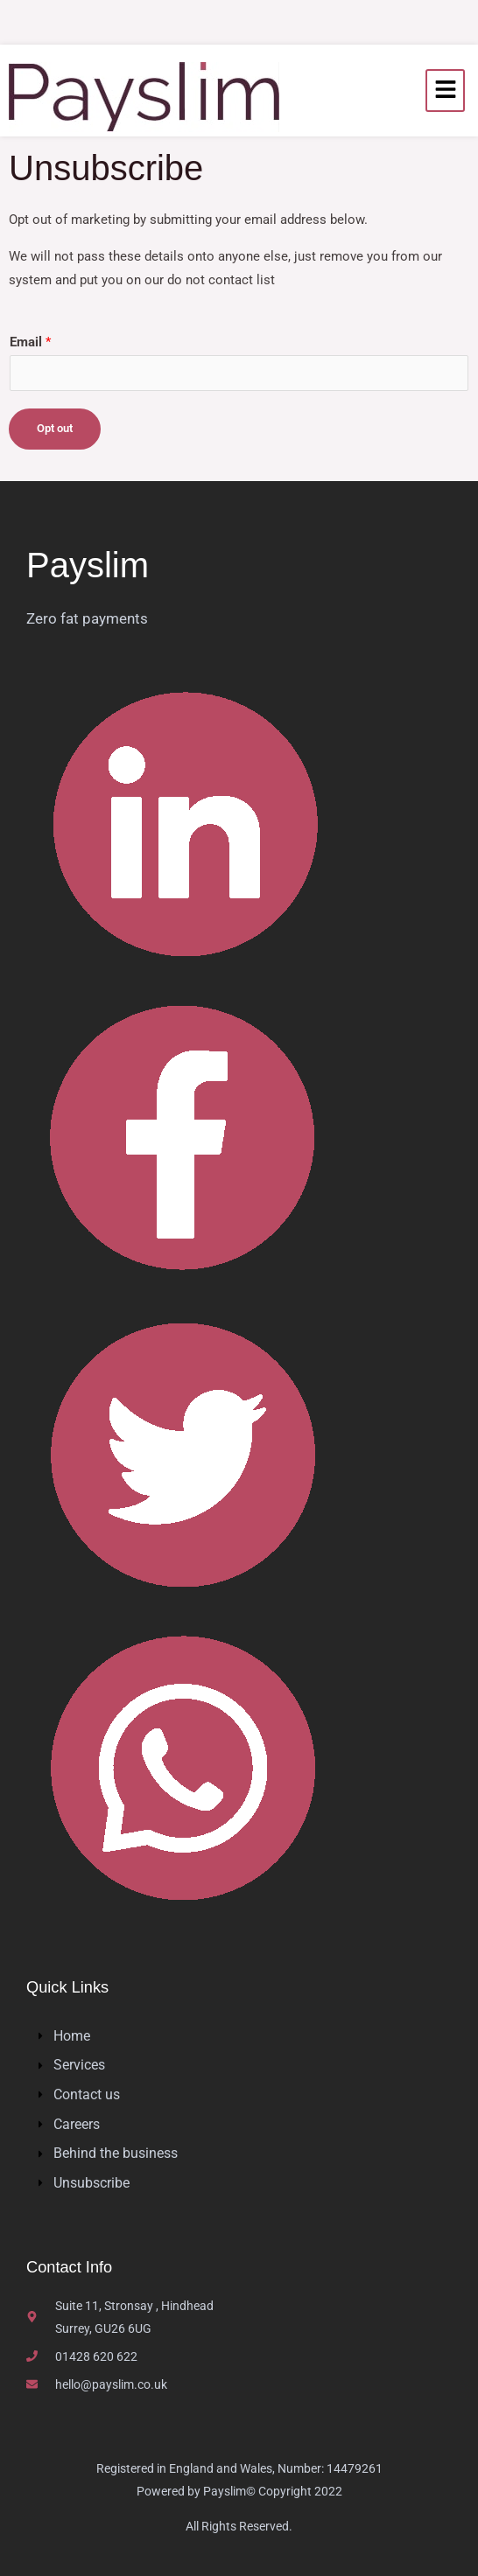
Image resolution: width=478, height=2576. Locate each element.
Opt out (55, 428)
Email (30, 342)
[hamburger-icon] (445, 90)
